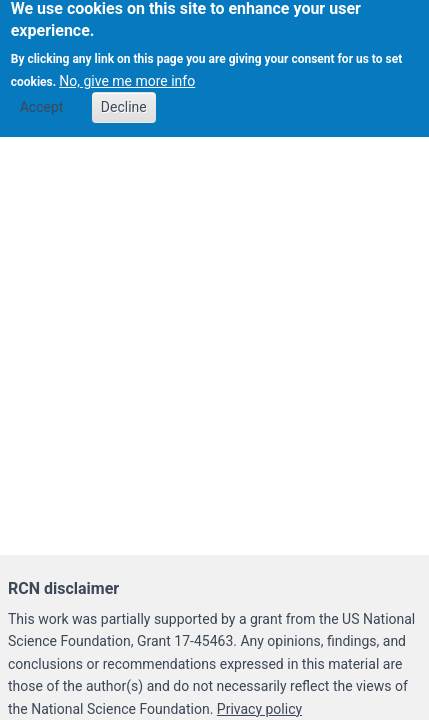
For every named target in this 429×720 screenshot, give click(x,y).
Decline (124, 101)
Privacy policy (259, 709)
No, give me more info (127, 75)
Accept (42, 101)
